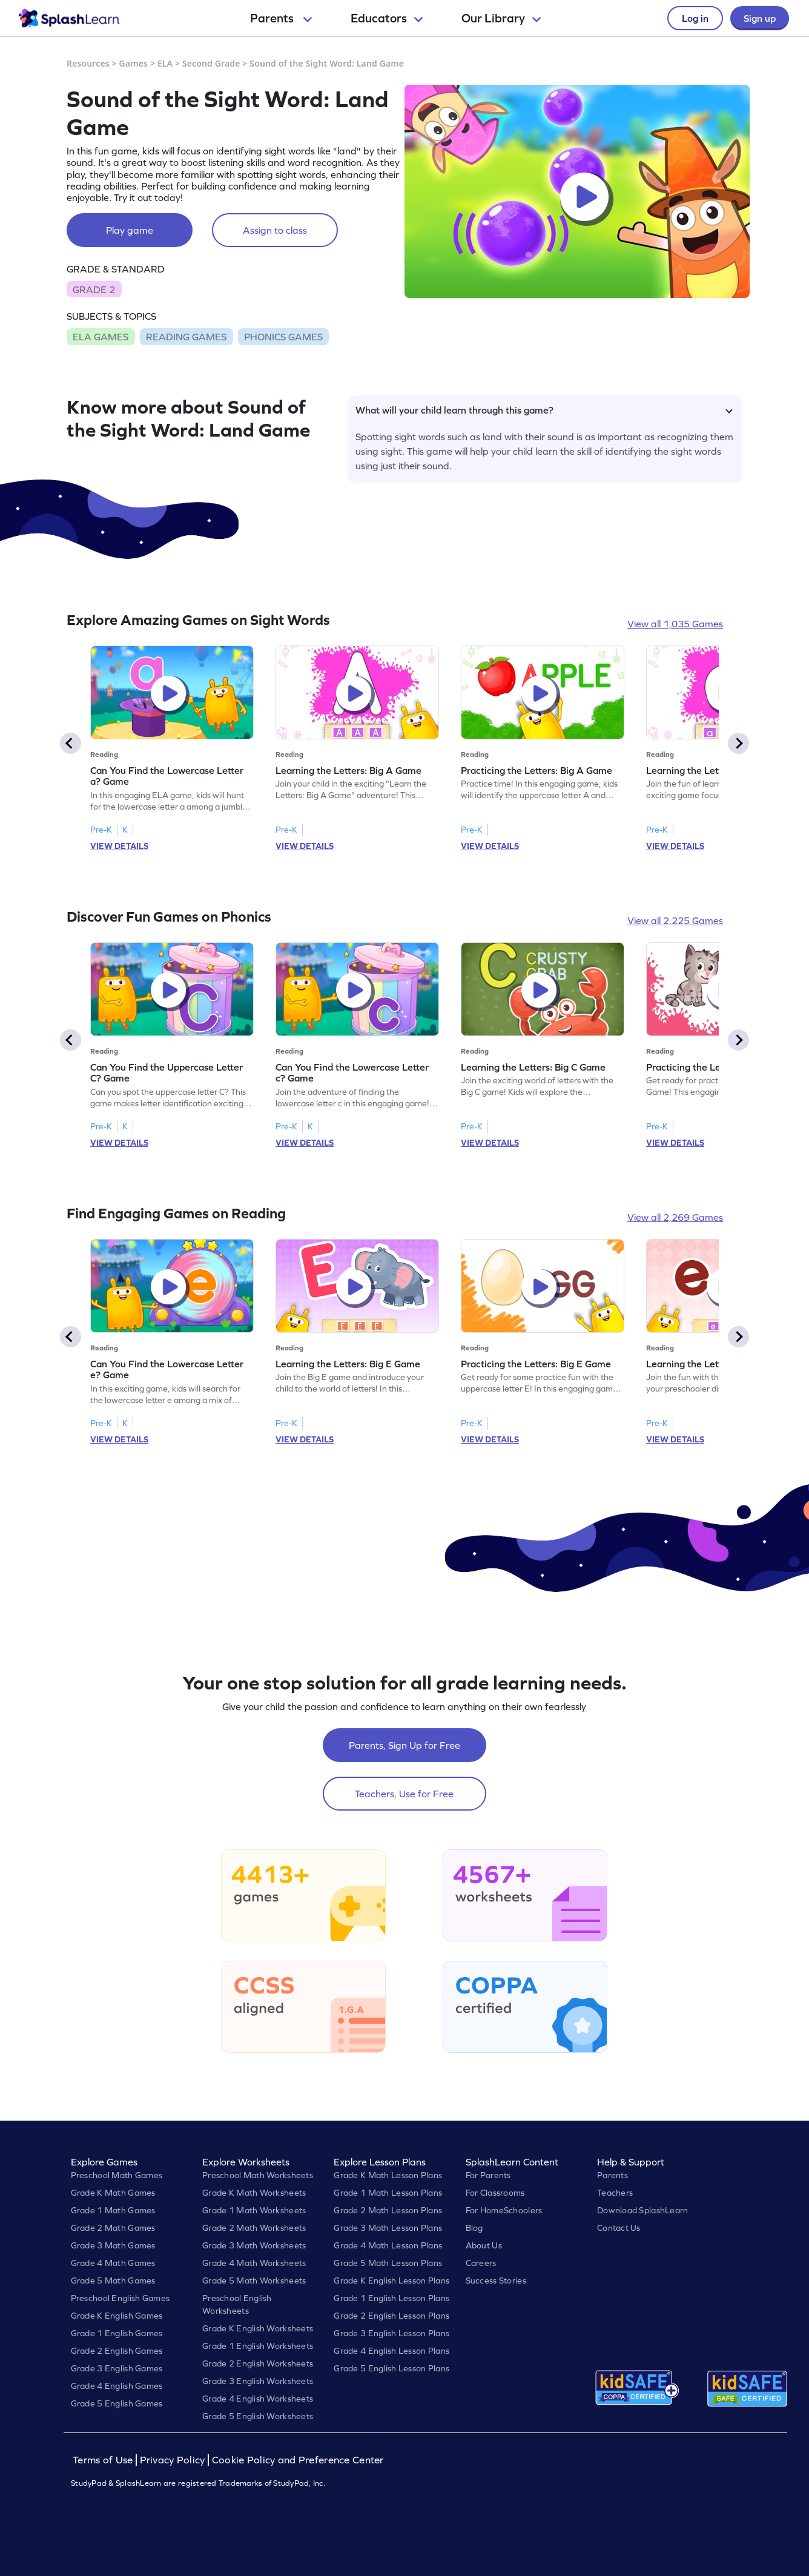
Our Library (501, 18)
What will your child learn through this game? (544, 410)
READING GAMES (186, 336)
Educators (387, 18)
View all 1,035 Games (675, 623)
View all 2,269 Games (675, 1217)
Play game (129, 230)
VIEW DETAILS (119, 846)
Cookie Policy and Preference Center (298, 2460)
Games (133, 63)
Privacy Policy (172, 2460)
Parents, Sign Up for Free (404, 1745)
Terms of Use (104, 2460)
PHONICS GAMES (283, 336)
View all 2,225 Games (675, 920)
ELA (165, 63)
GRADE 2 (94, 289)
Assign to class (275, 230)
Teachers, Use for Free (404, 1793)
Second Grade (211, 63)
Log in (695, 18)
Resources (88, 63)
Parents (281, 18)
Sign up (760, 18)
